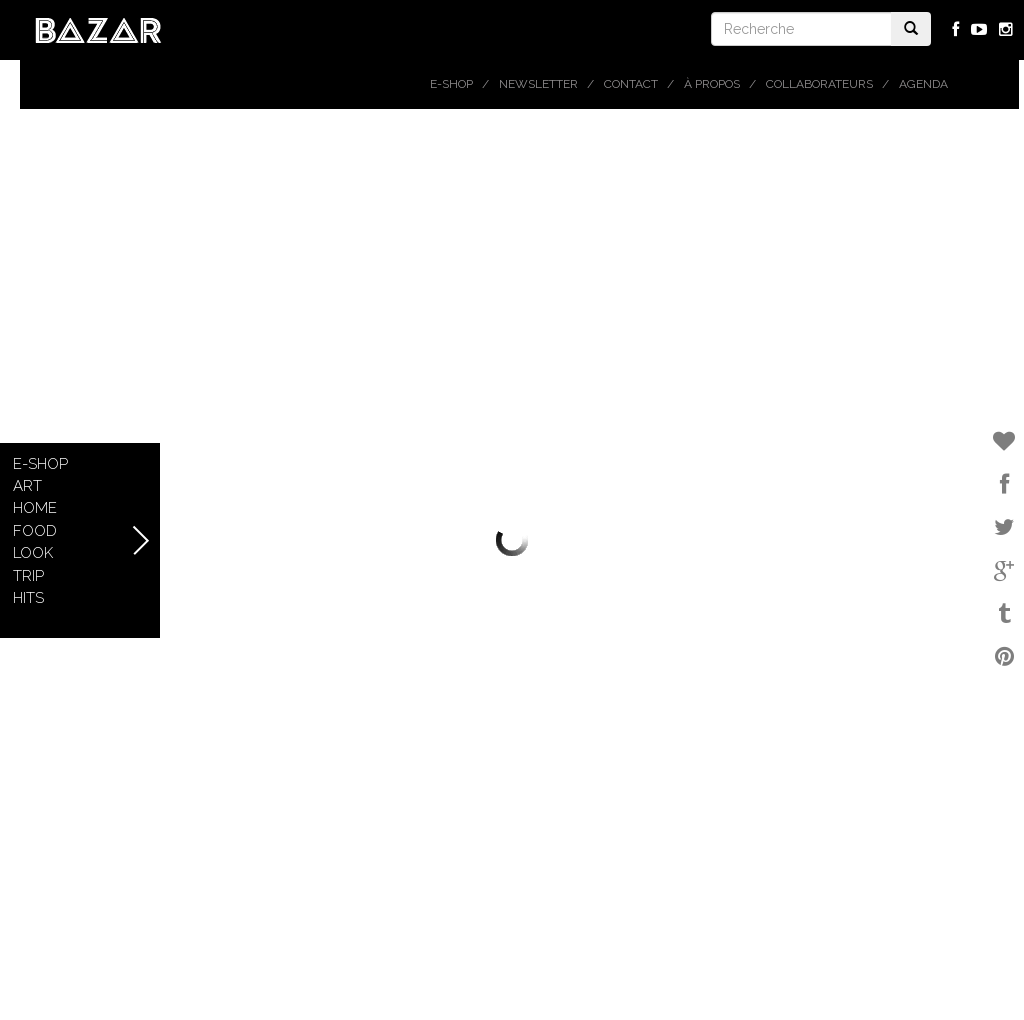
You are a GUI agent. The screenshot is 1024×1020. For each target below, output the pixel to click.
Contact (631, 84)
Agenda (923, 84)
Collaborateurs (819, 84)
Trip (28, 576)
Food (35, 531)
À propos (712, 84)
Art (27, 486)
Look (33, 553)
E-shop (451, 84)
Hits (28, 598)
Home (35, 508)
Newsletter (538, 84)
